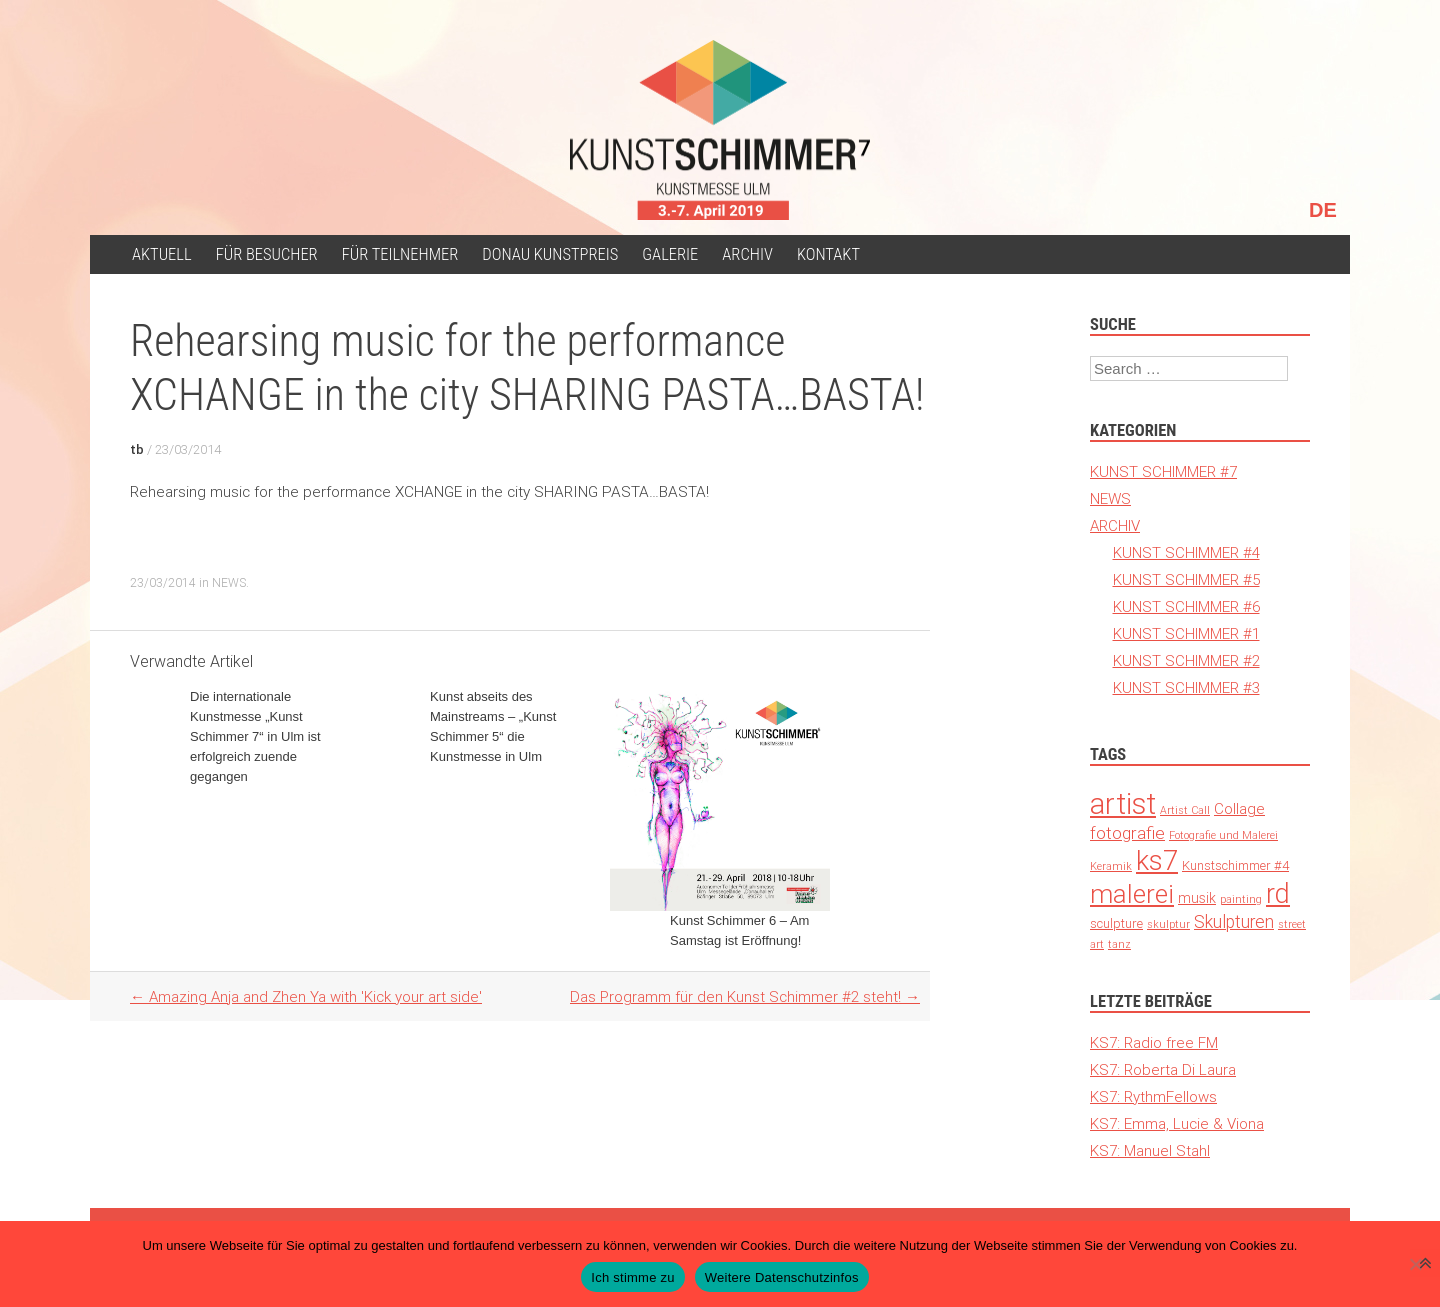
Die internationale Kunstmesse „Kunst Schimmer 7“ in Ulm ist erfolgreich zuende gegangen (255, 736)
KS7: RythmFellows (1153, 1096)
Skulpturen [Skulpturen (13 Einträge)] (1234, 921)
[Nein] (1415, 1264)
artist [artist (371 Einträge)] (1123, 804)
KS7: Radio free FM (1154, 1042)
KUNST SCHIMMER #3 (1186, 687)
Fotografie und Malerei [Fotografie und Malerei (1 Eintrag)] (1223, 835)
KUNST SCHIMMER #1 (1186, 633)
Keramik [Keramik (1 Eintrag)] (1111, 866)
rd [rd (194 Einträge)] (1278, 893)
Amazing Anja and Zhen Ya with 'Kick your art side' (306, 996)
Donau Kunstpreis (550, 254)
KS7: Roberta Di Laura (1163, 1069)
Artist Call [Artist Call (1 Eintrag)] (1185, 810)
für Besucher (267, 254)
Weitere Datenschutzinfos (782, 1277)
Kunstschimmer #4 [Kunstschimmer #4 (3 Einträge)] (1235, 865)
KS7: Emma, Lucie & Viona (1177, 1123)
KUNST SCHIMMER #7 (1163, 471)
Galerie (670, 254)
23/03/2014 (188, 449)
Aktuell (162, 254)
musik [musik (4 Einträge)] (1197, 898)
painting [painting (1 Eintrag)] (1241, 899)
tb (137, 449)
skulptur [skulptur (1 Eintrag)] (1168, 924)
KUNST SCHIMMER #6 (1186, 606)
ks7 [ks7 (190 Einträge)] (1157, 860)
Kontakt (828, 254)
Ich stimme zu (632, 1277)
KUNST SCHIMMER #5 (1186, 579)
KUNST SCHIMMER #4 (1186, 552)
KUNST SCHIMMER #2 (1186, 660)
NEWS (229, 582)
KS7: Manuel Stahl (1150, 1150)
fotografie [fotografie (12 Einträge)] (1127, 833)
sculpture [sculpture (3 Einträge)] (1116, 923)
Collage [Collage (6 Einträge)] (1239, 808)
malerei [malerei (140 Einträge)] (1132, 894)
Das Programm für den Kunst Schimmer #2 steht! (745, 996)
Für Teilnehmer (400, 254)
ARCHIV (747, 254)
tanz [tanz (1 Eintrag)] (1119, 944)
